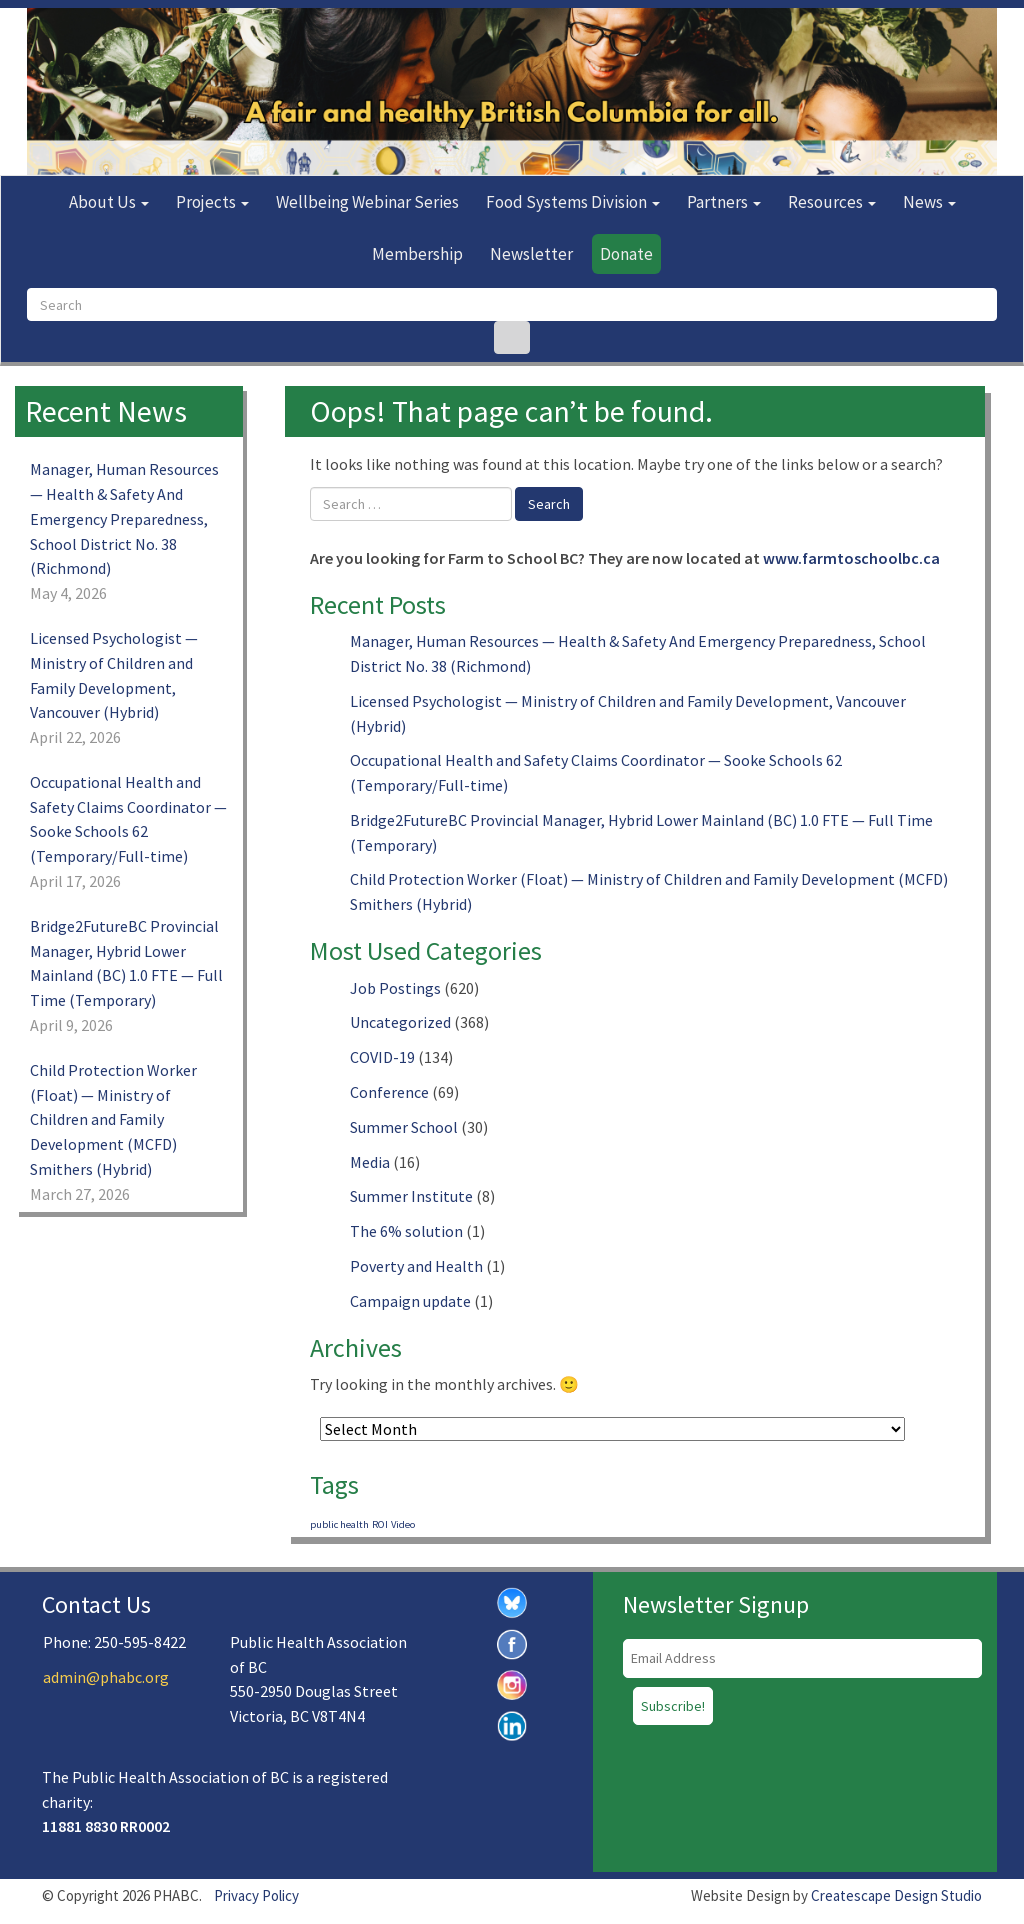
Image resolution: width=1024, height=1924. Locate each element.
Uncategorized (400, 1022)
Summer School (404, 1127)
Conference (389, 1092)
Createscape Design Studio (896, 1895)
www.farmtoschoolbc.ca (851, 558)
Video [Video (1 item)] (403, 1524)
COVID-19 (382, 1057)
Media (370, 1162)
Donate (626, 254)
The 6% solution (406, 1231)
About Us (109, 202)
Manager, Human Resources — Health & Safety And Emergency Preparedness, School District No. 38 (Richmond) (124, 518)
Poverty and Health (416, 1266)
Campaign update (410, 1301)
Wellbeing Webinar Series (367, 202)
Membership (417, 254)
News (929, 202)
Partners (724, 202)
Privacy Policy (256, 1895)
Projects (212, 202)
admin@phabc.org (106, 1677)
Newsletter (531, 254)
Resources (832, 202)
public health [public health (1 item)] (339, 1524)
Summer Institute (411, 1196)
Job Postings (395, 988)
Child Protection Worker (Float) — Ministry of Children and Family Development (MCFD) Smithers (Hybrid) (113, 1119)
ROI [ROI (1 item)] (380, 1524)
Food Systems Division (573, 202)
